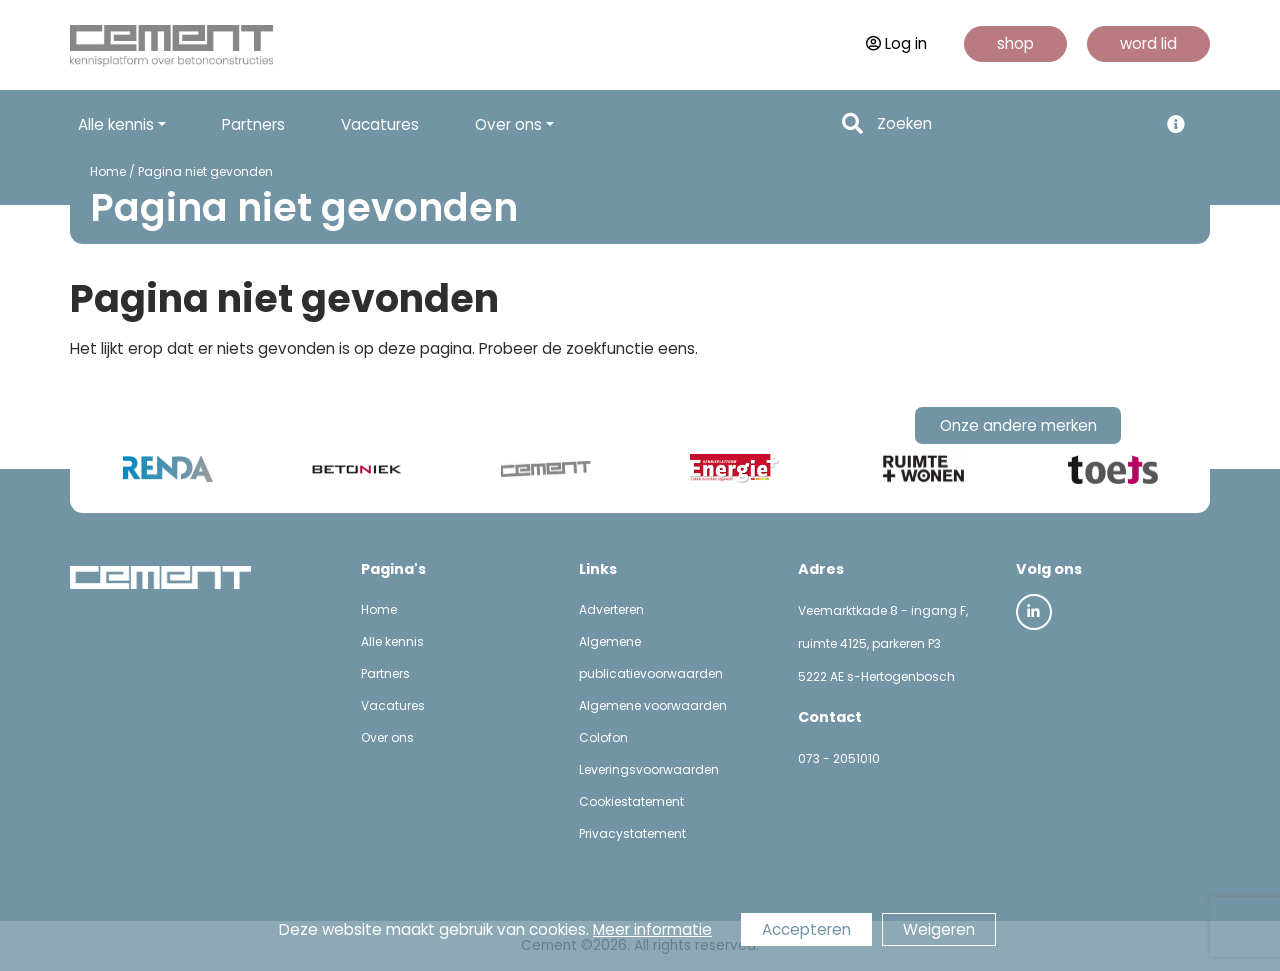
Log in (896, 43)
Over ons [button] (508, 124)
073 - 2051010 (839, 758)
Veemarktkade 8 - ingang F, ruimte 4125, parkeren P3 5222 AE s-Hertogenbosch (883, 643)
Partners (253, 124)
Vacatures (380, 124)
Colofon (603, 737)
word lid (1148, 43)
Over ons (387, 737)
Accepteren (806, 929)
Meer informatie (652, 929)
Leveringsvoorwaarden (649, 769)
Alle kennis (392, 641)
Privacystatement (632, 833)
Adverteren (611, 609)
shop (1015, 43)
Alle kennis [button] (116, 124)
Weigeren (939, 929)
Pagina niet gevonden (205, 171)
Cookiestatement (631, 801)
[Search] (1011, 124)
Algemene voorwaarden (653, 705)
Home (108, 171)
